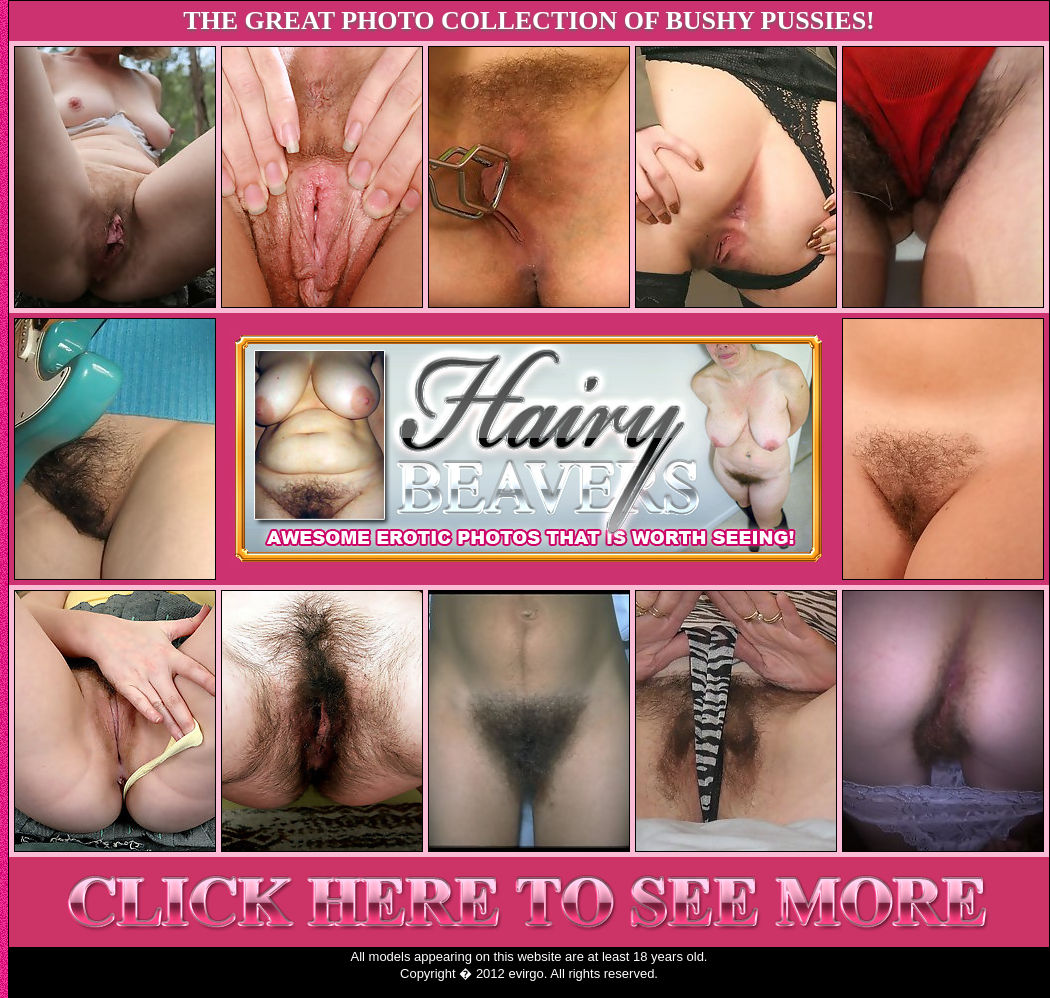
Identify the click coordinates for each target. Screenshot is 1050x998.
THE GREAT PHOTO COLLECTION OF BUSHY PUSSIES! (529, 20)
